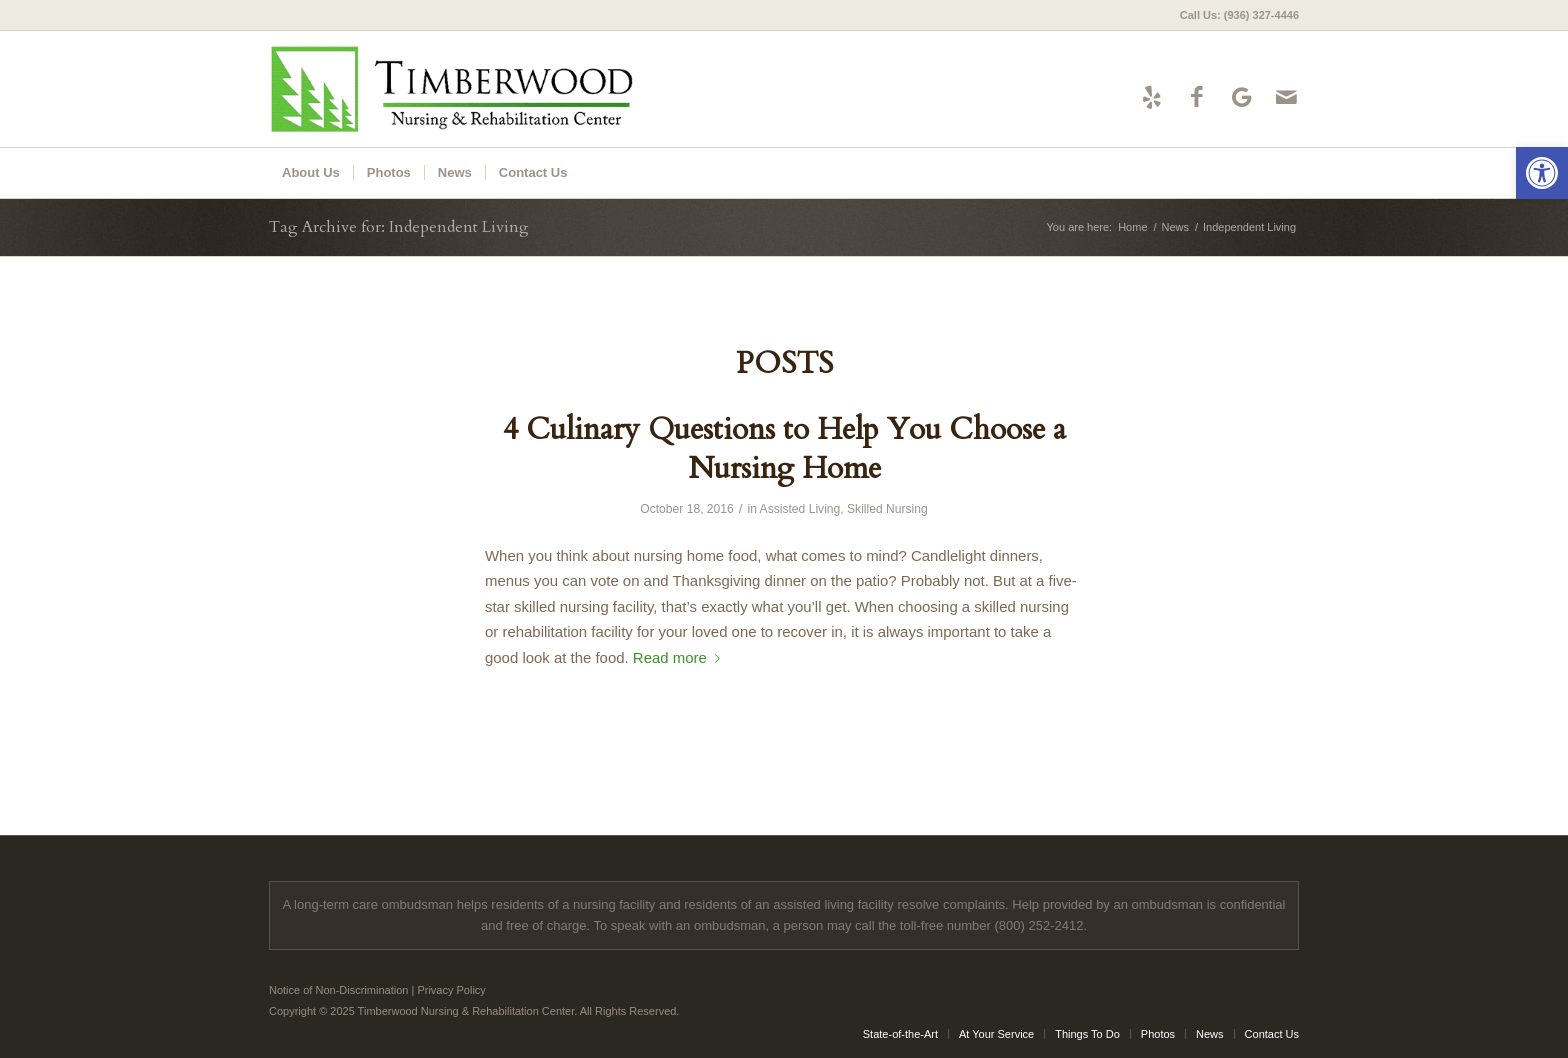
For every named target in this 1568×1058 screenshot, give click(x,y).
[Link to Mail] (1286, 97)
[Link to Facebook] (1196, 97)
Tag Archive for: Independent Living (399, 227)
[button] (1542, 173)
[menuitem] (1234, 15)
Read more (680, 657)
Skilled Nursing (887, 509)
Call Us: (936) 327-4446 (1239, 15)
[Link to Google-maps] (1241, 97)
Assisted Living (800, 509)
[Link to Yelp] (1151, 97)
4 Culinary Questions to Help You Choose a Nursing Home (784, 449)
